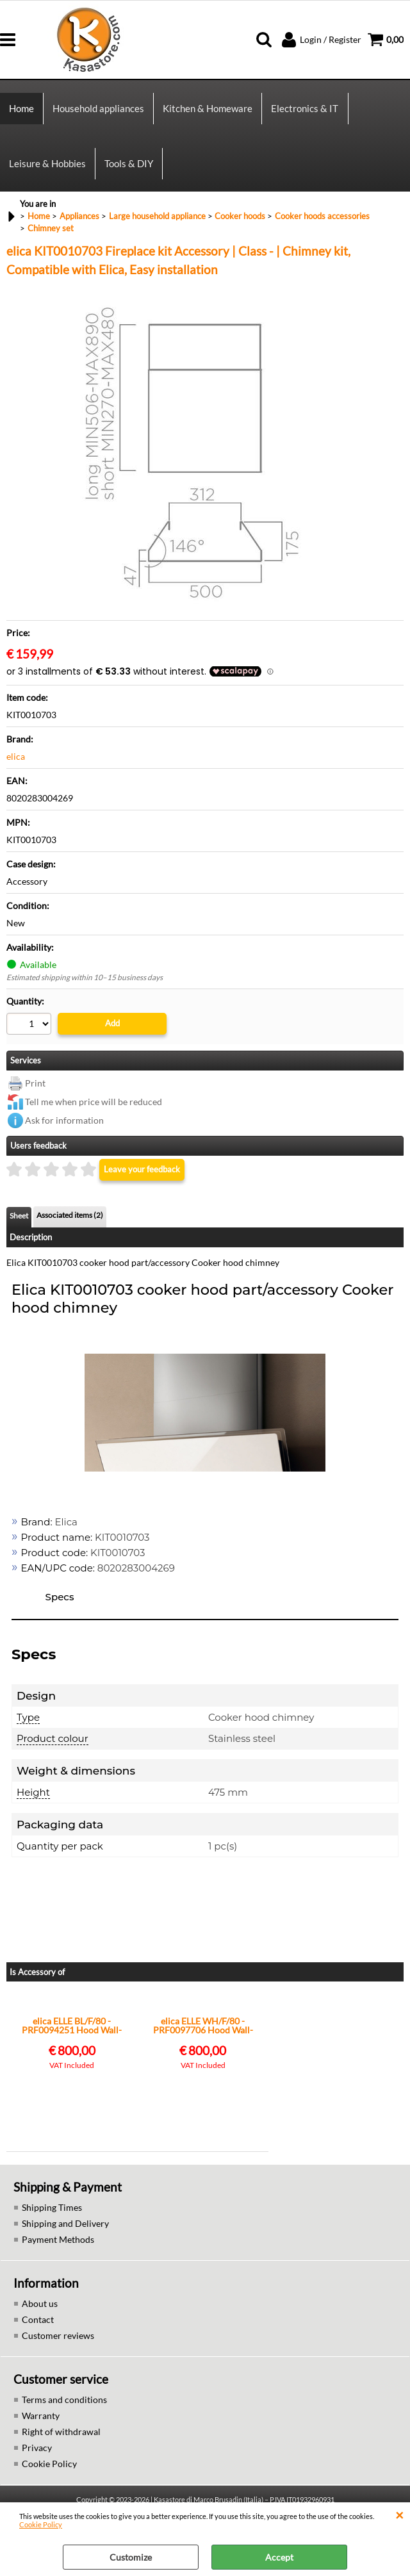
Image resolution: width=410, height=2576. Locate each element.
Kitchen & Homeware (207, 110)
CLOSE (399, 2515)
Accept (279, 2557)
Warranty (41, 2422)
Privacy (37, 2454)
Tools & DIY (128, 168)
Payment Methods (58, 2246)
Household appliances (98, 110)
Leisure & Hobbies (47, 168)
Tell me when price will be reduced (93, 1108)
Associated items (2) (70, 1222)
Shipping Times (52, 2214)
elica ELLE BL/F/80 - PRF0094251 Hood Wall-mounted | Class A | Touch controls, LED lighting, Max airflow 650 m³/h (72, 2033)
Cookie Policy (40, 2524)
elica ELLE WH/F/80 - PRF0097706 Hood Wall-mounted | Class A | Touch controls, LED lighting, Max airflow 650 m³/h (202, 2033)
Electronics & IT (304, 110)
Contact (38, 2326)
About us (40, 2310)
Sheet (19, 1222)
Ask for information (64, 1127)
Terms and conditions (64, 2406)
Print (35, 1090)
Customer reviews (58, 2342)
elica (15, 762)
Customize (131, 2557)
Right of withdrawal (61, 2438)
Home (21, 110)
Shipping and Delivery (65, 2230)
